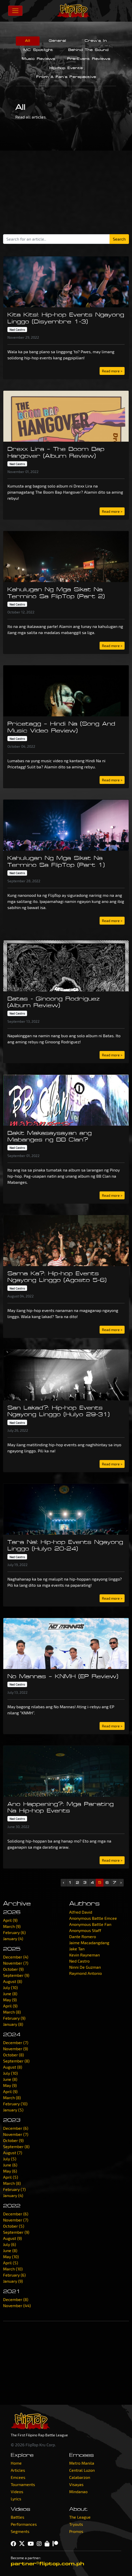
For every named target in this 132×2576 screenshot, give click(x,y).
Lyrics (16, 2498)
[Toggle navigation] (15, 11)
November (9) (15, 2048)
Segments (20, 2531)
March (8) (12, 2011)
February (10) (15, 2103)
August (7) (12, 2152)
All (27, 41)
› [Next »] (121, 1883)
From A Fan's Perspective (66, 77)
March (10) (13, 2268)
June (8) (10, 1993)
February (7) (14, 2189)
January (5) (13, 2109)
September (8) (16, 2060)
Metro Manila (81, 2463)
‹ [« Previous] (63, 1883)
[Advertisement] (67, 194)
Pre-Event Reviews (88, 59)
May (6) (10, 2170)
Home (16, 2463)
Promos (76, 2531)
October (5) (13, 2226)
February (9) (14, 2018)
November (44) (17, 2305)
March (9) (12, 1926)
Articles (18, 2470)
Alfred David (80, 1912)
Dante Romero (82, 1936)
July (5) (9, 2158)
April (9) (10, 1920)
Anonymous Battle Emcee (93, 1918)
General (57, 41)
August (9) (12, 2238)
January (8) (13, 2024)
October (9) (13, 1969)
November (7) (15, 1963)
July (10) (10, 1987)
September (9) (16, 1975)
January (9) (13, 2281)
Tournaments (23, 2484)
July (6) (9, 2244)
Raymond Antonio (85, 1973)
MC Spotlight (38, 50)
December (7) (15, 2042)
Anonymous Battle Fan (90, 1924)
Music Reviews (38, 59)
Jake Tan (77, 1948)
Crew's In (96, 41)
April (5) (10, 2177)
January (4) (13, 1938)
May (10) (11, 2256)
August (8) (12, 1981)
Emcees (18, 2477)
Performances (24, 2524)
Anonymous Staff (85, 1930)
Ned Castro (17, 329)
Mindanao (78, 2491)
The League (80, 2517)
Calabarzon (79, 2477)
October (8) (13, 2054)
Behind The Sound (88, 50)
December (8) (15, 2299)
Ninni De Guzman (85, 1967)
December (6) (15, 2128)
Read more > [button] (112, 371)
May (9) (10, 1999)
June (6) (10, 2164)
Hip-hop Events (66, 68)
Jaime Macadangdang (89, 1942)
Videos (17, 2491)
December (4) (15, 1956)
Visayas (76, 2484)
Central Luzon (82, 2470)
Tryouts (76, 2524)
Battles (17, 2517)
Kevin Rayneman (84, 1954)
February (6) (14, 1932)
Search (119, 238)
